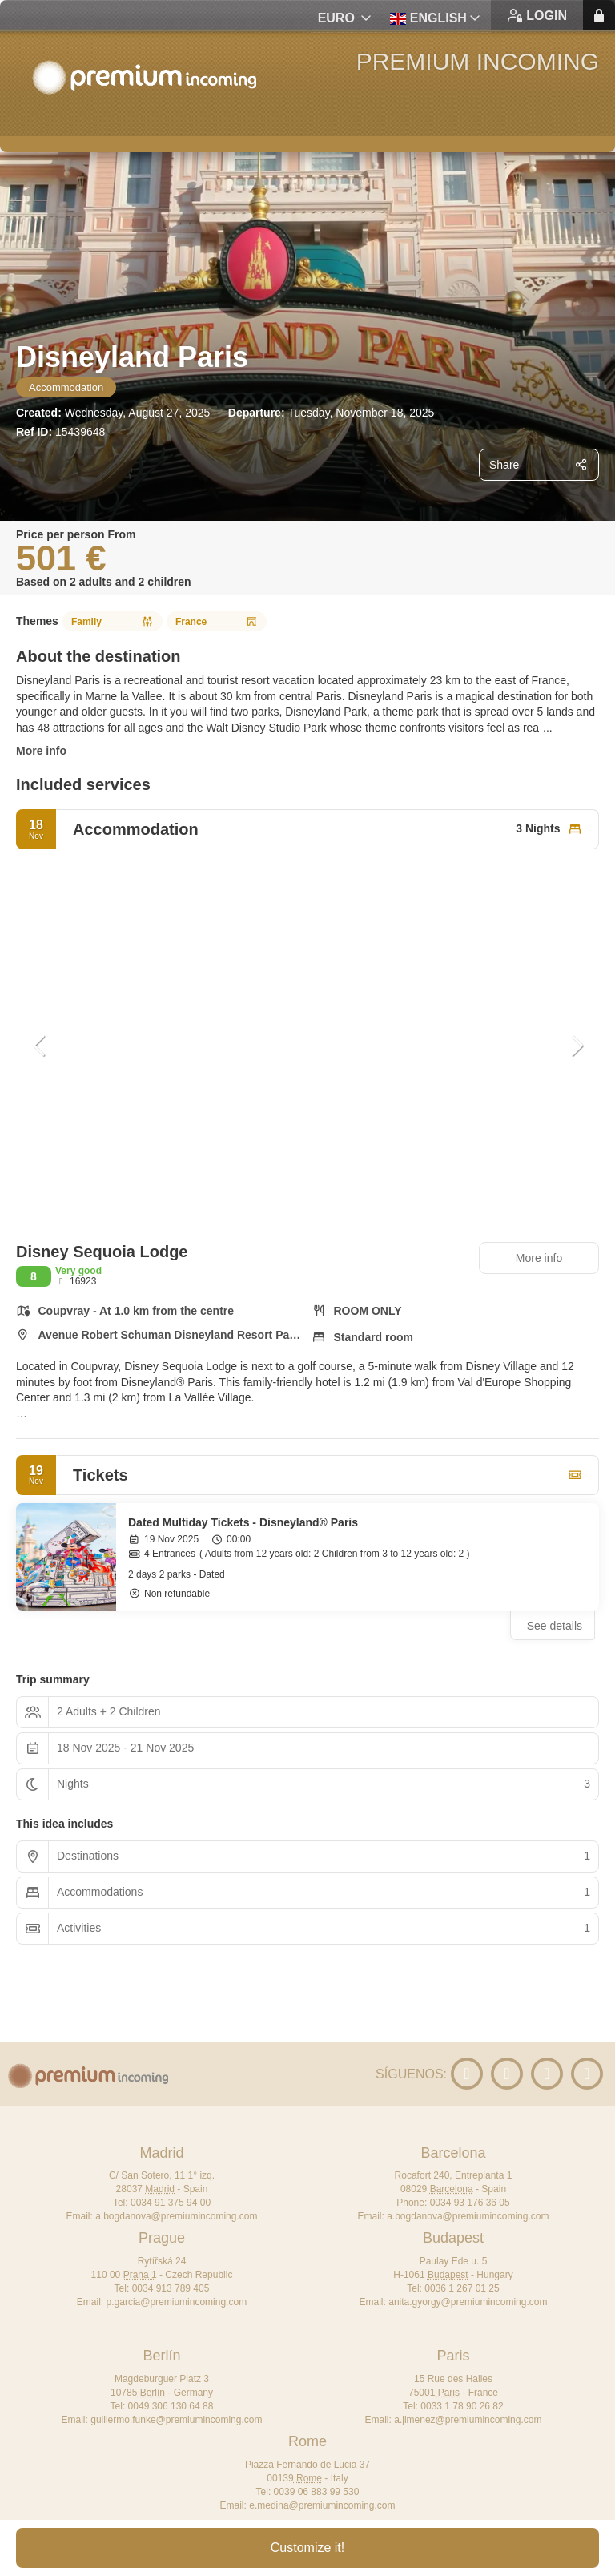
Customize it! (307, 2547)
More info (41, 750)
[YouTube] (467, 2074)
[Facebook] (587, 2074)
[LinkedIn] (507, 2074)
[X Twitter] (547, 2074)
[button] (40, 1046)
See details (554, 1625)
